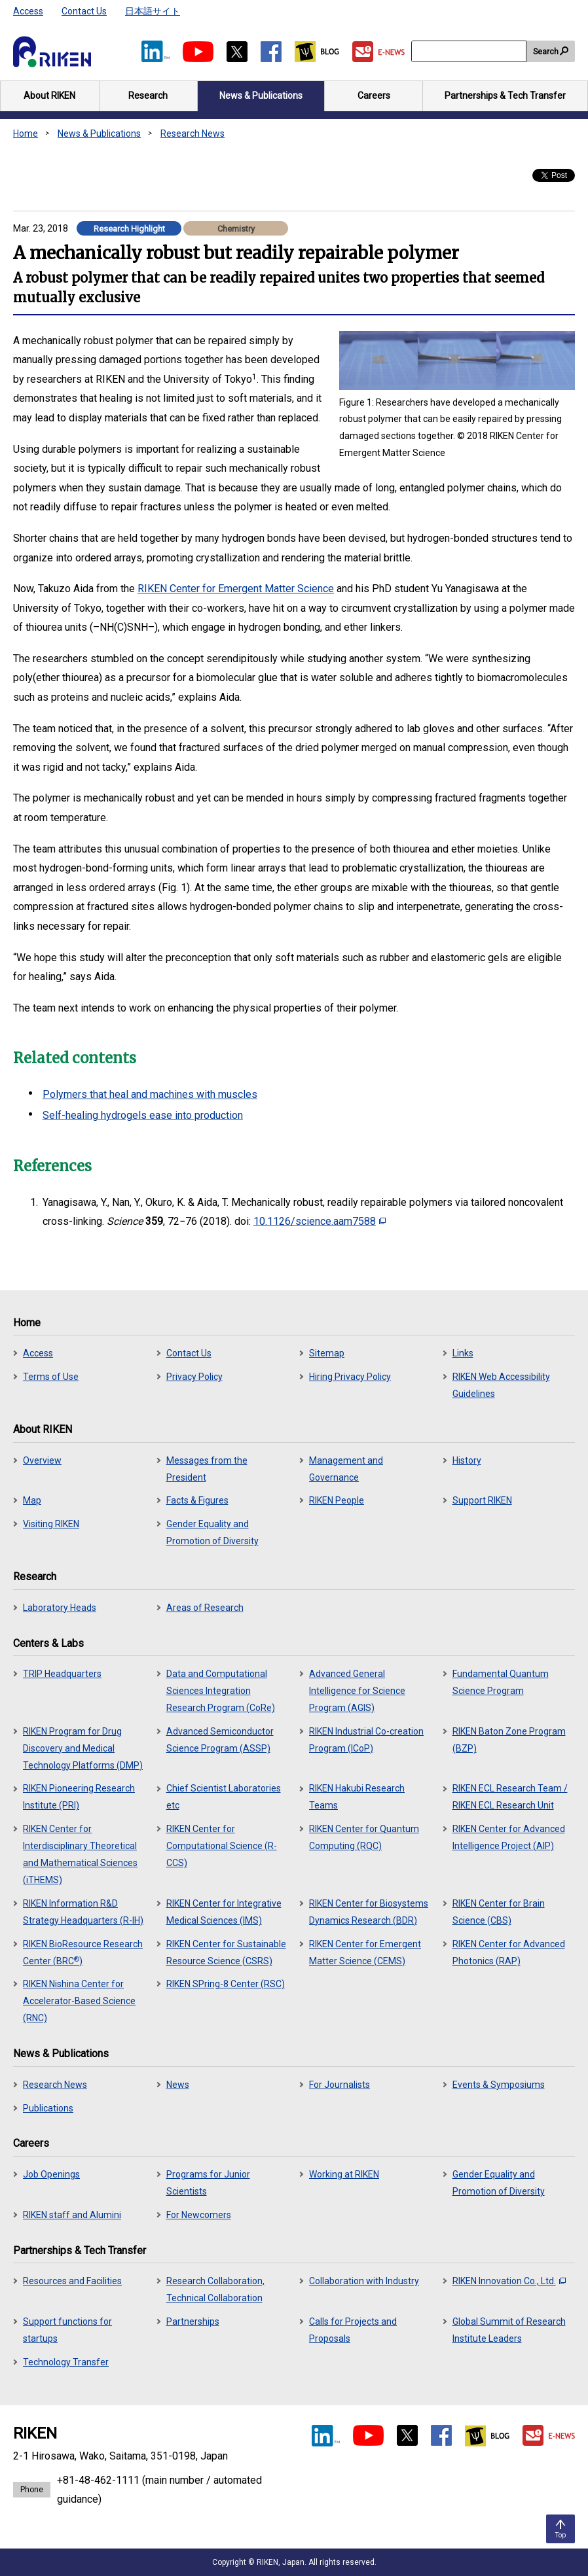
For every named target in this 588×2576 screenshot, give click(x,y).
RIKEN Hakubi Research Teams (357, 1796)
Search (546, 51)
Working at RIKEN (344, 2174)
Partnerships (192, 2321)
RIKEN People (336, 1500)
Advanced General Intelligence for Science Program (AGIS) (357, 1690)
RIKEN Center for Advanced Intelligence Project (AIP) (508, 1837)
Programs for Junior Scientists (208, 2183)
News (177, 2084)
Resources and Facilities (72, 2281)
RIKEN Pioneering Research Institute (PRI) (79, 1796)
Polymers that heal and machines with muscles (150, 1094)
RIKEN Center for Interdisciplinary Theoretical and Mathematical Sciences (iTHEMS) (80, 1854)
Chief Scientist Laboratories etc (223, 1796)
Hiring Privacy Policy (350, 1376)
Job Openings (51, 2174)
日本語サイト (152, 11)
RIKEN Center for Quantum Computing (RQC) (364, 1837)
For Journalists (339, 2084)
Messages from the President (207, 1469)
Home (25, 133)
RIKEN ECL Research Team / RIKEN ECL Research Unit (510, 1796)
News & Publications (99, 133)
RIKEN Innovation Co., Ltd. (509, 2281)
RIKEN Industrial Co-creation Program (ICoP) (366, 1740)
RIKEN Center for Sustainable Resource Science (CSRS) (226, 1952)
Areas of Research (205, 1607)
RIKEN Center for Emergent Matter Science (236, 588)
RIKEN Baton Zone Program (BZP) (509, 1740)
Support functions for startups (67, 2330)
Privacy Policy (194, 1376)
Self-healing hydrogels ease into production (143, 1115)
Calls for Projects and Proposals (353, 2330)
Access (28, 11)
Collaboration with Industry (364, 2281)
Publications (48, 2108)
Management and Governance (346, 1469)
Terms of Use (51, 1376)
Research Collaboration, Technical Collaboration (215, 2289)
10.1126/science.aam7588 (319, 1221)
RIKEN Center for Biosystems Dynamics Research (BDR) (368, 1912)
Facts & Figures (197, 1500)
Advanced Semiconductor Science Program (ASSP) (220, 1740)
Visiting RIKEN (51, 1524)
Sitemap (326, 1353)
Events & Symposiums (498, 2084)
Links (462, 1353)
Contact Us (84, 11)
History (466, 1460)
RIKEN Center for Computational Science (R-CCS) (221, 1846)
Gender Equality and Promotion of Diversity (212, 1532)
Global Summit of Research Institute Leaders (509, 2330)
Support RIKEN (482, 1500)
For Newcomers (198, 2215)
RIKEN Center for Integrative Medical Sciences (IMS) (224, 1912)
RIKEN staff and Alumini (72, 2215)
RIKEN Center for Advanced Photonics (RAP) (508, 1952)
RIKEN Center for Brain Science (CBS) (498, 1912)
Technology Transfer (66, 2362)
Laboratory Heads (59, 1607)
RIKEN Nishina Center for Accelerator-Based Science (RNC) (79, 2001)
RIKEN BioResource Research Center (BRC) (83, 1952)
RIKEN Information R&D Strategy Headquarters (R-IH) (83, 1912)
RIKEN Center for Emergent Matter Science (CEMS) (365, 1952)
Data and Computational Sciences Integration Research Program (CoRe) (220, 1690)
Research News (192, 133)
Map (32, 1500)
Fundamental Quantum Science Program (500, 1682)
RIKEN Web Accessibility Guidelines (501, 1385)
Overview (42, 1460)
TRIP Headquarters (62, 1673)
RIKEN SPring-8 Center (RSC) (225, 1984)
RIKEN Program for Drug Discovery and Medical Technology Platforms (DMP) (83, 1748)
